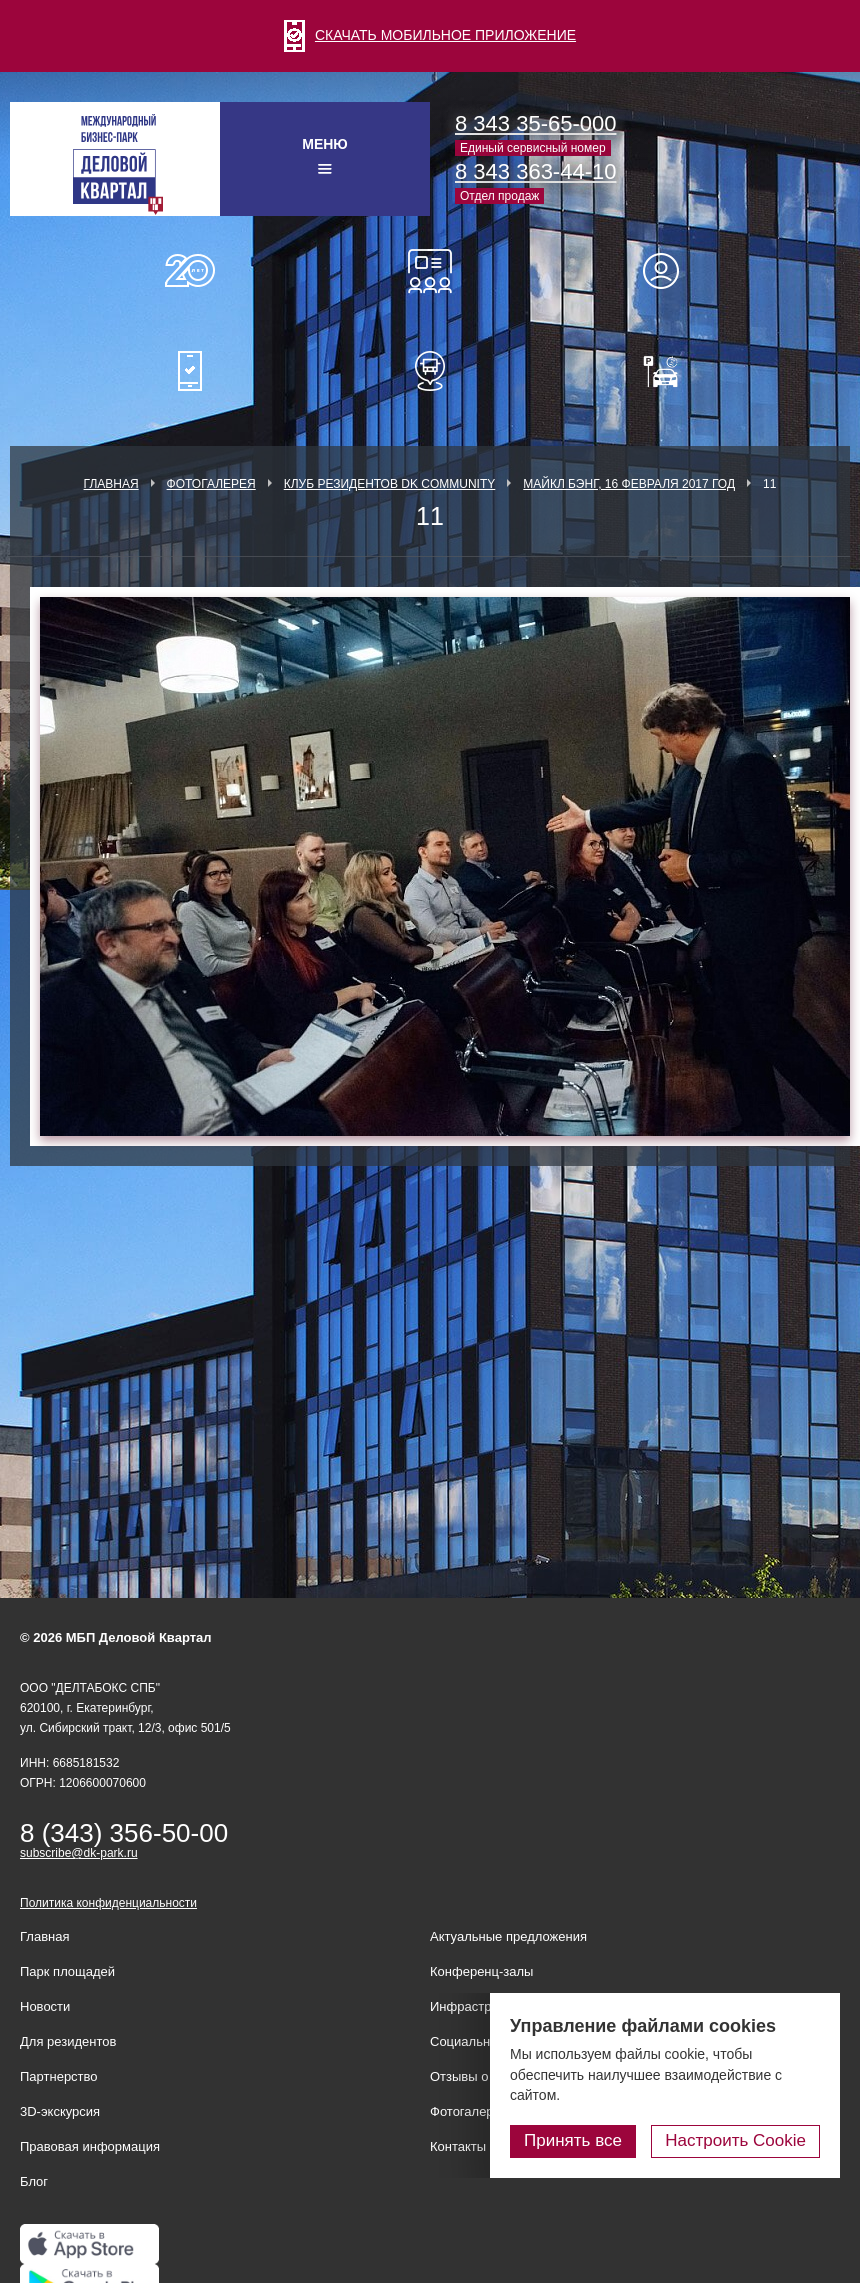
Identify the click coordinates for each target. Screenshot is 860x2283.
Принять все (573, 2140)
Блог (34, 2181)
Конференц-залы (430, 271)
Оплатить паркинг (670, 371)
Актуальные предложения (508, 1936)
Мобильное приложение (190, 371)
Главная (111, 484)
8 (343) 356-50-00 (124, 1833)
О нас (190, 271)
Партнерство (59, 2076)
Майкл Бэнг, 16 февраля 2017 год (629, 484)
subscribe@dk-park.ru (79, 1853)
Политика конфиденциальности (108, 1903)
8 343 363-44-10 (535, 171)
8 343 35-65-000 (535, 123)
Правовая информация (90, 2146)
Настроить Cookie (735, 2140)
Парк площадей (67, 1971)
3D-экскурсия (60, 2111)
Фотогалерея (211, 484)
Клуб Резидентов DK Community (390, 484)
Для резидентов (670, 271)
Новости (45, 2006)
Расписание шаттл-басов (430, 371)
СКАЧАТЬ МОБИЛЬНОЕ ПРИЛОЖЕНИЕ (430, 35)
